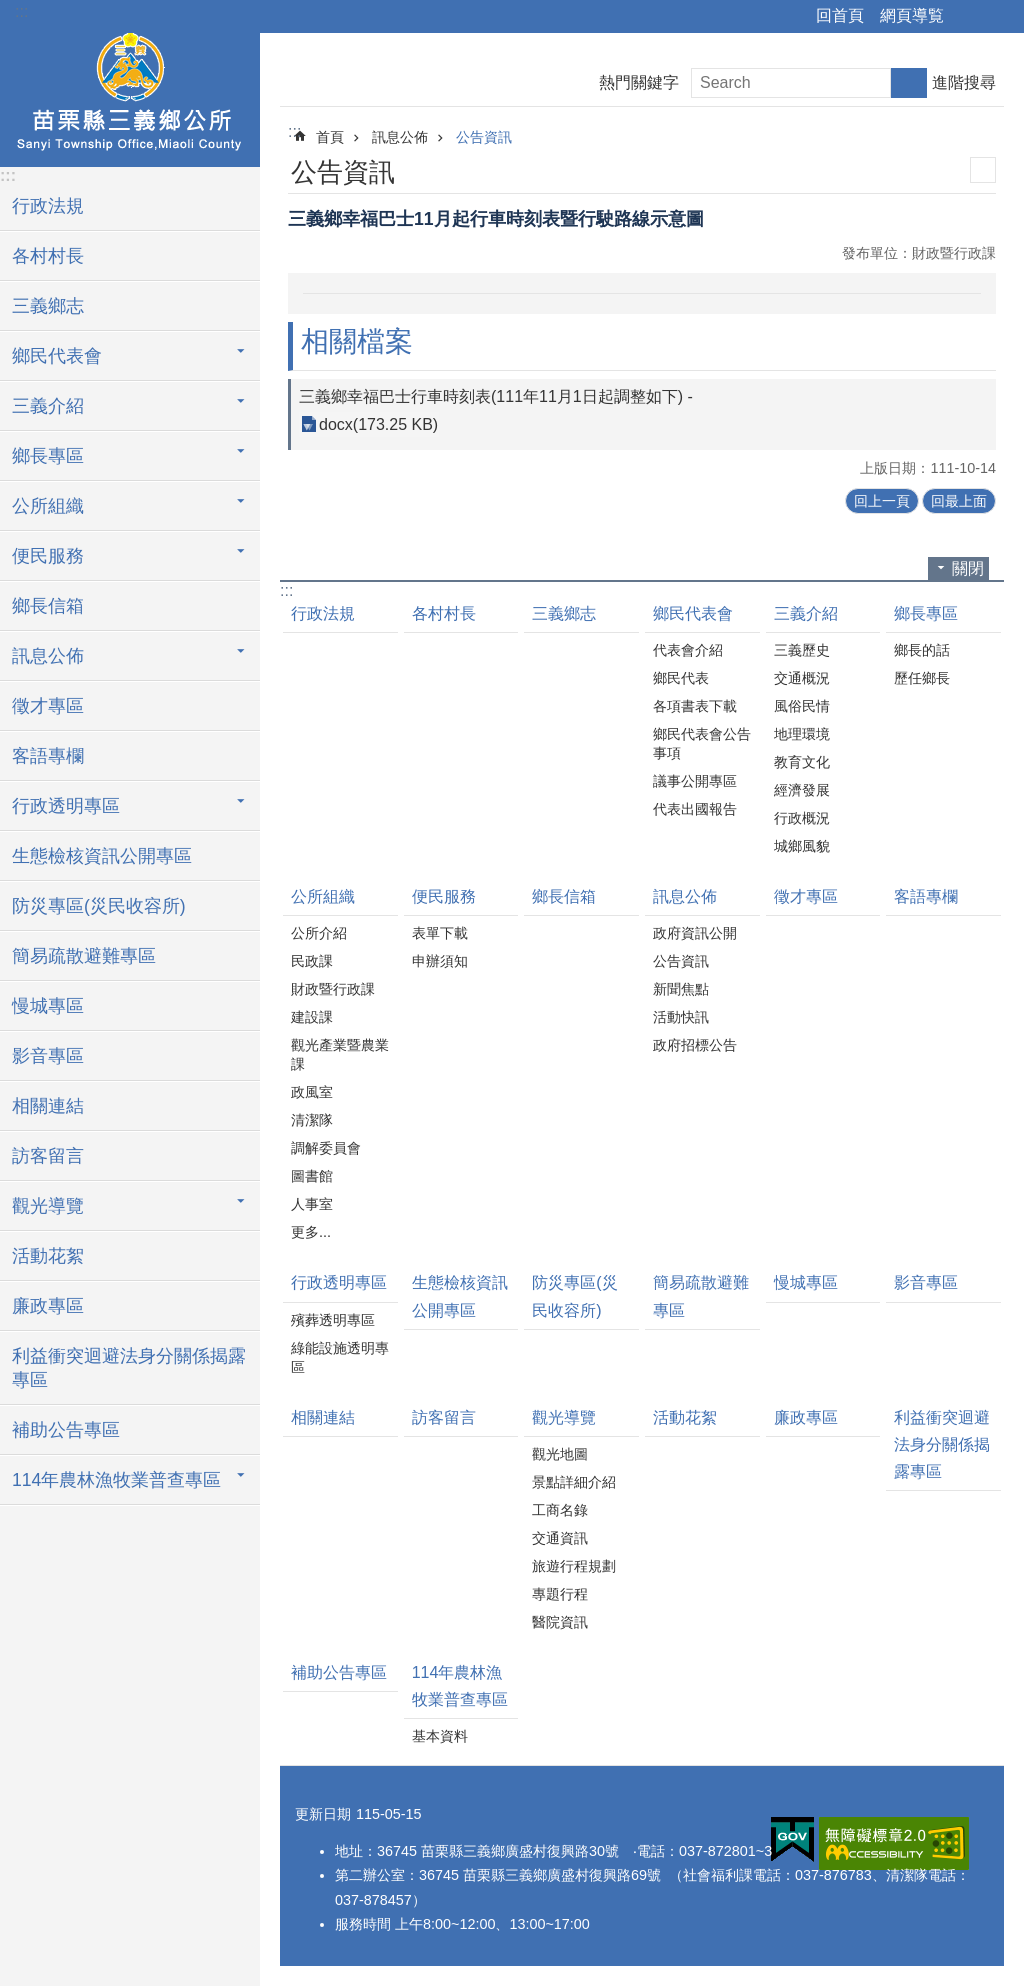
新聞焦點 (681, 989)
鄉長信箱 (48, 606)
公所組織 (323, 896)
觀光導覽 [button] (48, 1206)
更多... (311, 1232)
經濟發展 (802, 790)
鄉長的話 (922, 650)
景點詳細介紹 (574, 1482)
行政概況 (802, 818)
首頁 (330, 137)
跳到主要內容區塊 (10, 10)
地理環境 (802, 734)
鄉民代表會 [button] (57, 356)
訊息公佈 (400, 137)
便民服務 (444, 896)
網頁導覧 (912, 15)
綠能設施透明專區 (340, 1357)
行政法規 (48, 206)
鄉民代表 (681, 678)
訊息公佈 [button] (48, 656)
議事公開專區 (695, 781)
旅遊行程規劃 (574, 1566)
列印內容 (983, 170)
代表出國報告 (695, 809)
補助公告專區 (66, 1430)
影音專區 (48, 1056)
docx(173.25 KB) (378, 424)
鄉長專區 (926, 613)
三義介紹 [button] (48, 406)
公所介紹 (319, 933)
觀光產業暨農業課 (340, 1054)
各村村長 (48, 256)
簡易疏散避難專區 (84, 956)
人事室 (312, 1204)
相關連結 (48, 1106)
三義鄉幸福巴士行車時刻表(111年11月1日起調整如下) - (496, 396)
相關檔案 (357, 341)
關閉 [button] (968, 568)
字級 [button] (997, 17)
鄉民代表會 (693, 613)
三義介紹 (806, 613)
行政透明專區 (339, 1282)
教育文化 (802, 762)
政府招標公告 (695, 1045)
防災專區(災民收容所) (99, 906)
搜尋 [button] (909, 83)
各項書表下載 (695, 706)
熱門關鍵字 (639, 82)
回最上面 (959, 501)
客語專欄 (48, 756)
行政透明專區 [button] (66, 806)
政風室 (312, 1092)
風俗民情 (802, 706)
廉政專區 (48, 1306)
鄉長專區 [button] (48, 456)
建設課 (312, 1017)
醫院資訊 (560, 1622)
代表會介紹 (688, 650)
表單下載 (440, 933)
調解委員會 (326, 1148)
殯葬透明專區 (333, 1320)
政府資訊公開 (695, 933)
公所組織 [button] (48, 506)
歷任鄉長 (922, 678)
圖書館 (312, 1176)
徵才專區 (48, 706)
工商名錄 (560, 1510)
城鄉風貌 (802, 846)
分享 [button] (969, 17)
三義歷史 (802, 650)
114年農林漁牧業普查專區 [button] (116, 1480)
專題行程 (560, 1594)
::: (21, 11)
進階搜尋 (964, 82)
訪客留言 (48, 1156)
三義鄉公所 (130, 97)
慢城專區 (48, 1006)
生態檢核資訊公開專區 (102, 856)
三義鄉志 (48, 306)
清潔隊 (312, 1120)
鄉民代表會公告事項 (702, 743)
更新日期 (323, 1814)
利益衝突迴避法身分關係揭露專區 (129, 1368)
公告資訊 (484, 137)
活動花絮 (48, 1256)
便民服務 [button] (48, 556)
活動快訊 (681, 1017)
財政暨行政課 (333, 989)
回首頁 (840, 15)
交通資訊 (560, 1538)
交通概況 (802, 678)
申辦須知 (440, 961)
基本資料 (440, 1736)
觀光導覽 (564, 1417)
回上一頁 (882, 501)
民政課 (312, 961)
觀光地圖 (560, 1454)
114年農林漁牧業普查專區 (460, 1686)
